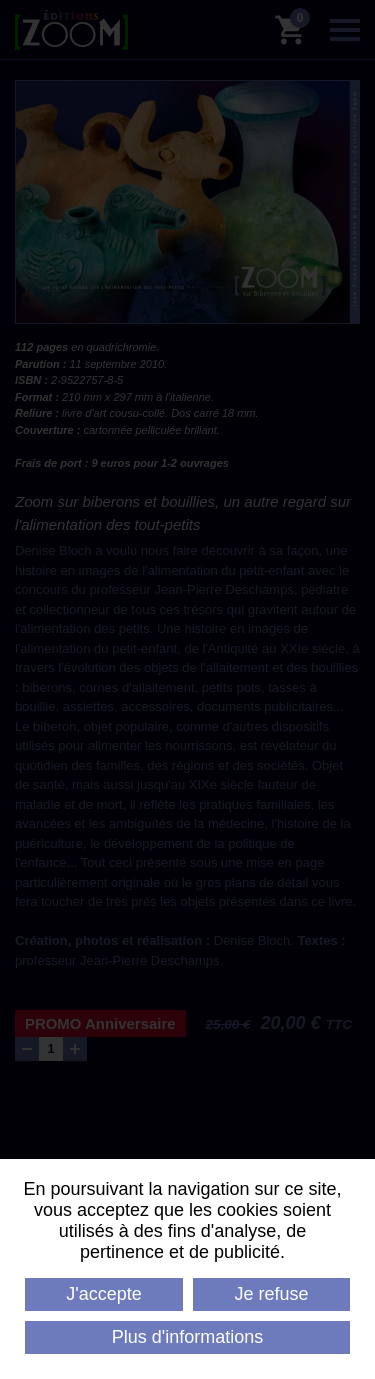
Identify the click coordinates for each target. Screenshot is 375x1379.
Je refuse (272, 1294)
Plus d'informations (188, 1337)
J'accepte (103, 1294)
